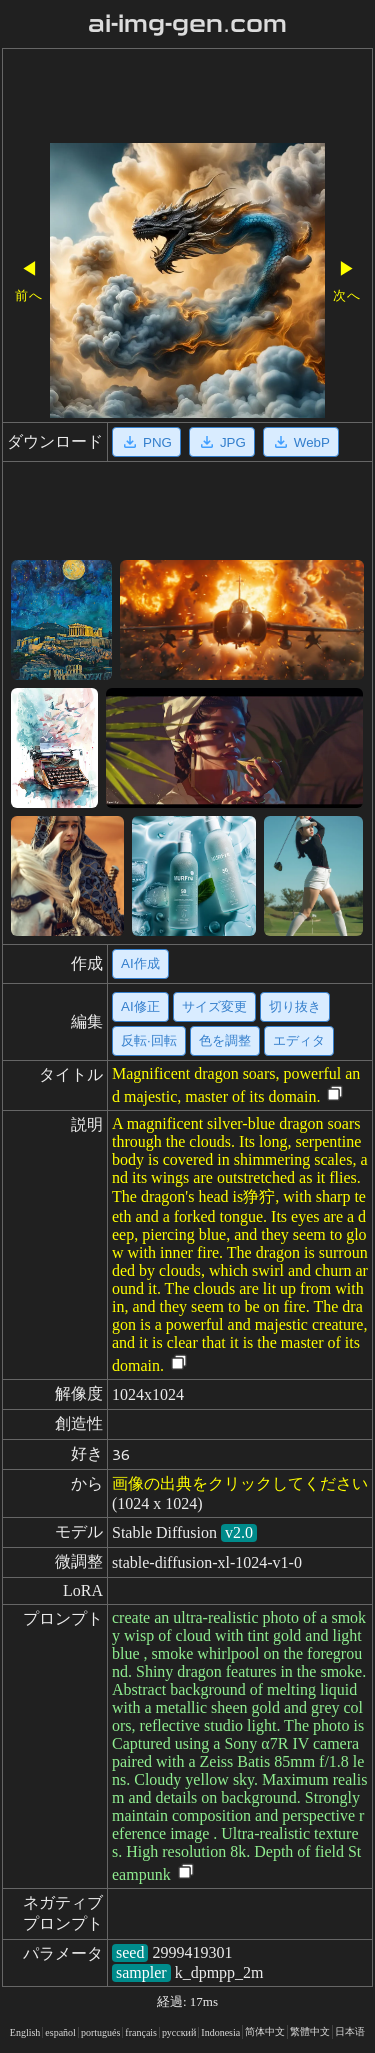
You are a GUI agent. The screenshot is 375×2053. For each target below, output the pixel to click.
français (141, 2032)
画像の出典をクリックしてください (240, 1483)
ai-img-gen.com (187, 24)
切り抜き (295, 1006)
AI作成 (140, 963)
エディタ (299, 1040)
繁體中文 (310, 2031)
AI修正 (140, 1006)
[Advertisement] (187, 98)
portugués (100, 2032)
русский (179, 2032)
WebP (301, 442)
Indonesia (220, 2032)
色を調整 (225, 1040)
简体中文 (265, 2031)
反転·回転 (149, 1040)
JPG (222, 442)
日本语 (350, 2031)
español (60, 2032)
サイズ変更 (214, 1006)
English (25, 2032)
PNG (146, 442)
